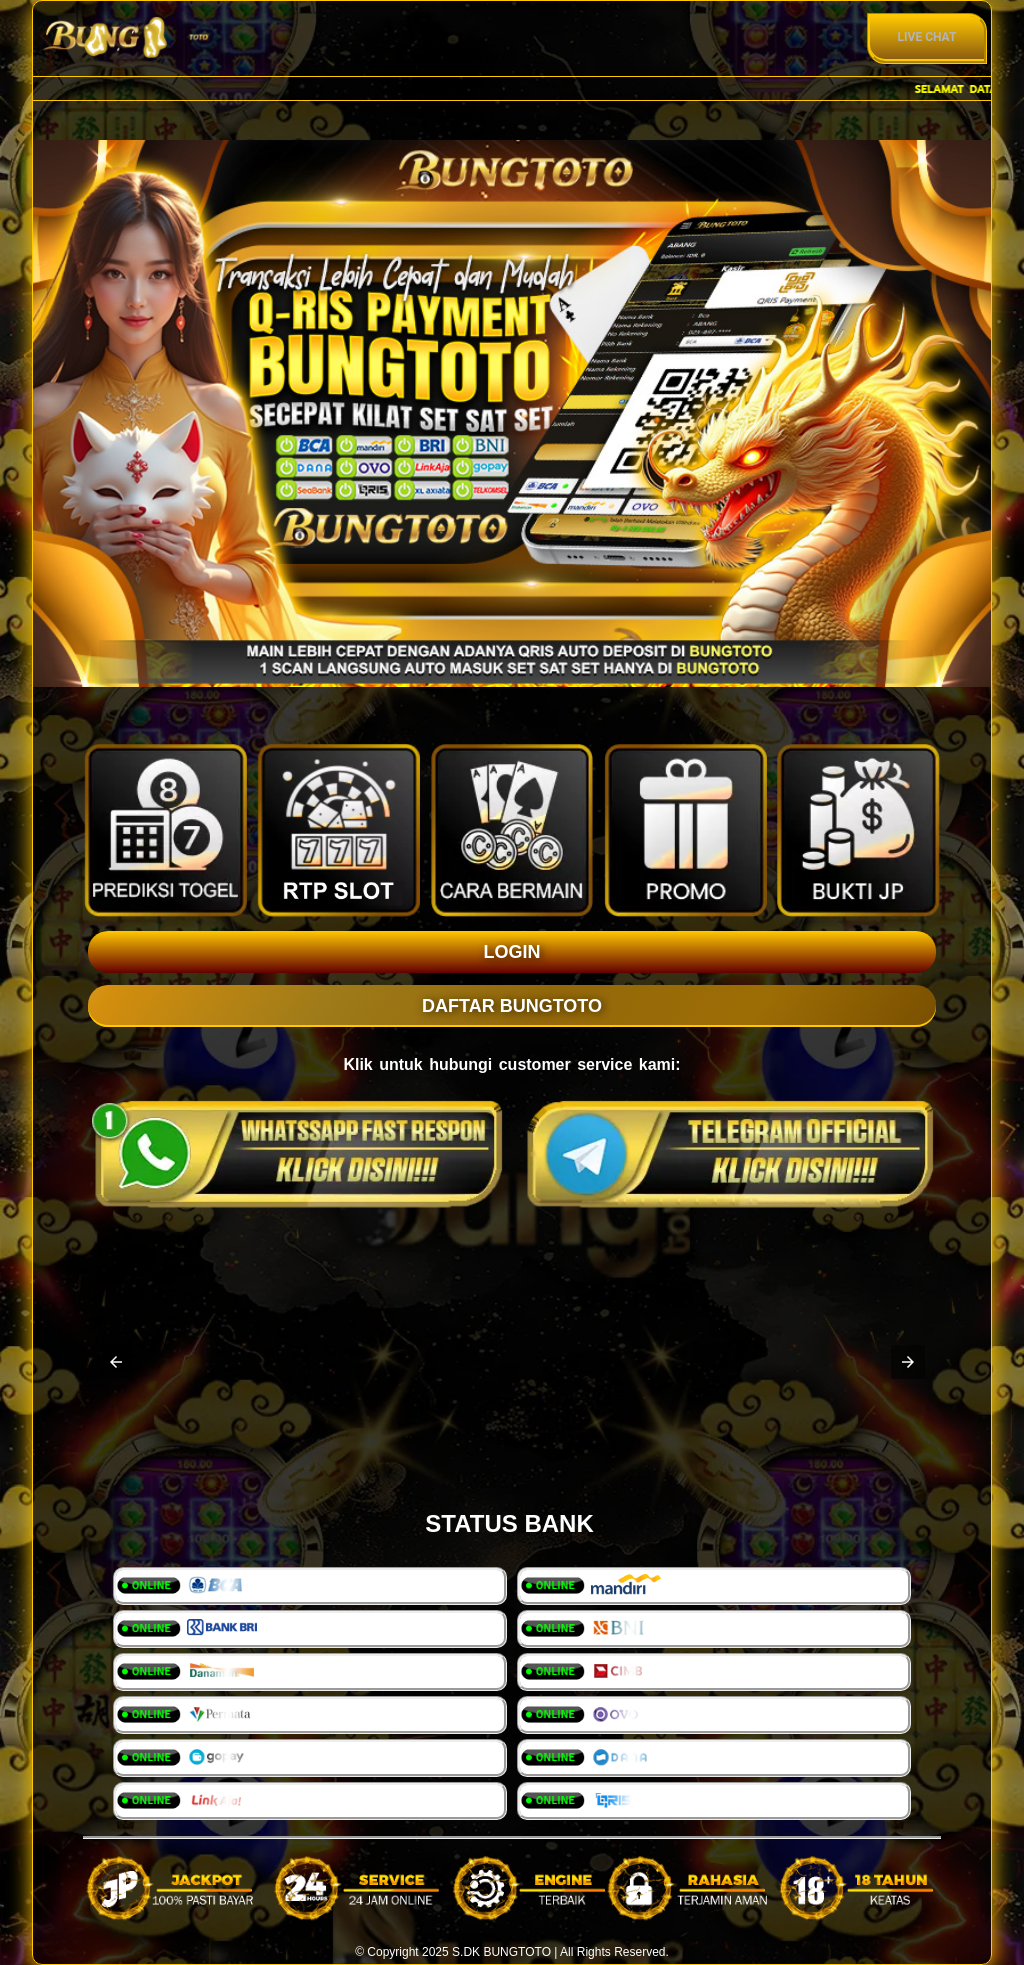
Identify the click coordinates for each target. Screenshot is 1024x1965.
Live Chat (927, 37)
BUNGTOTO (517, 1952)
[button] (116, 1362)
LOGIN (512, 952)
